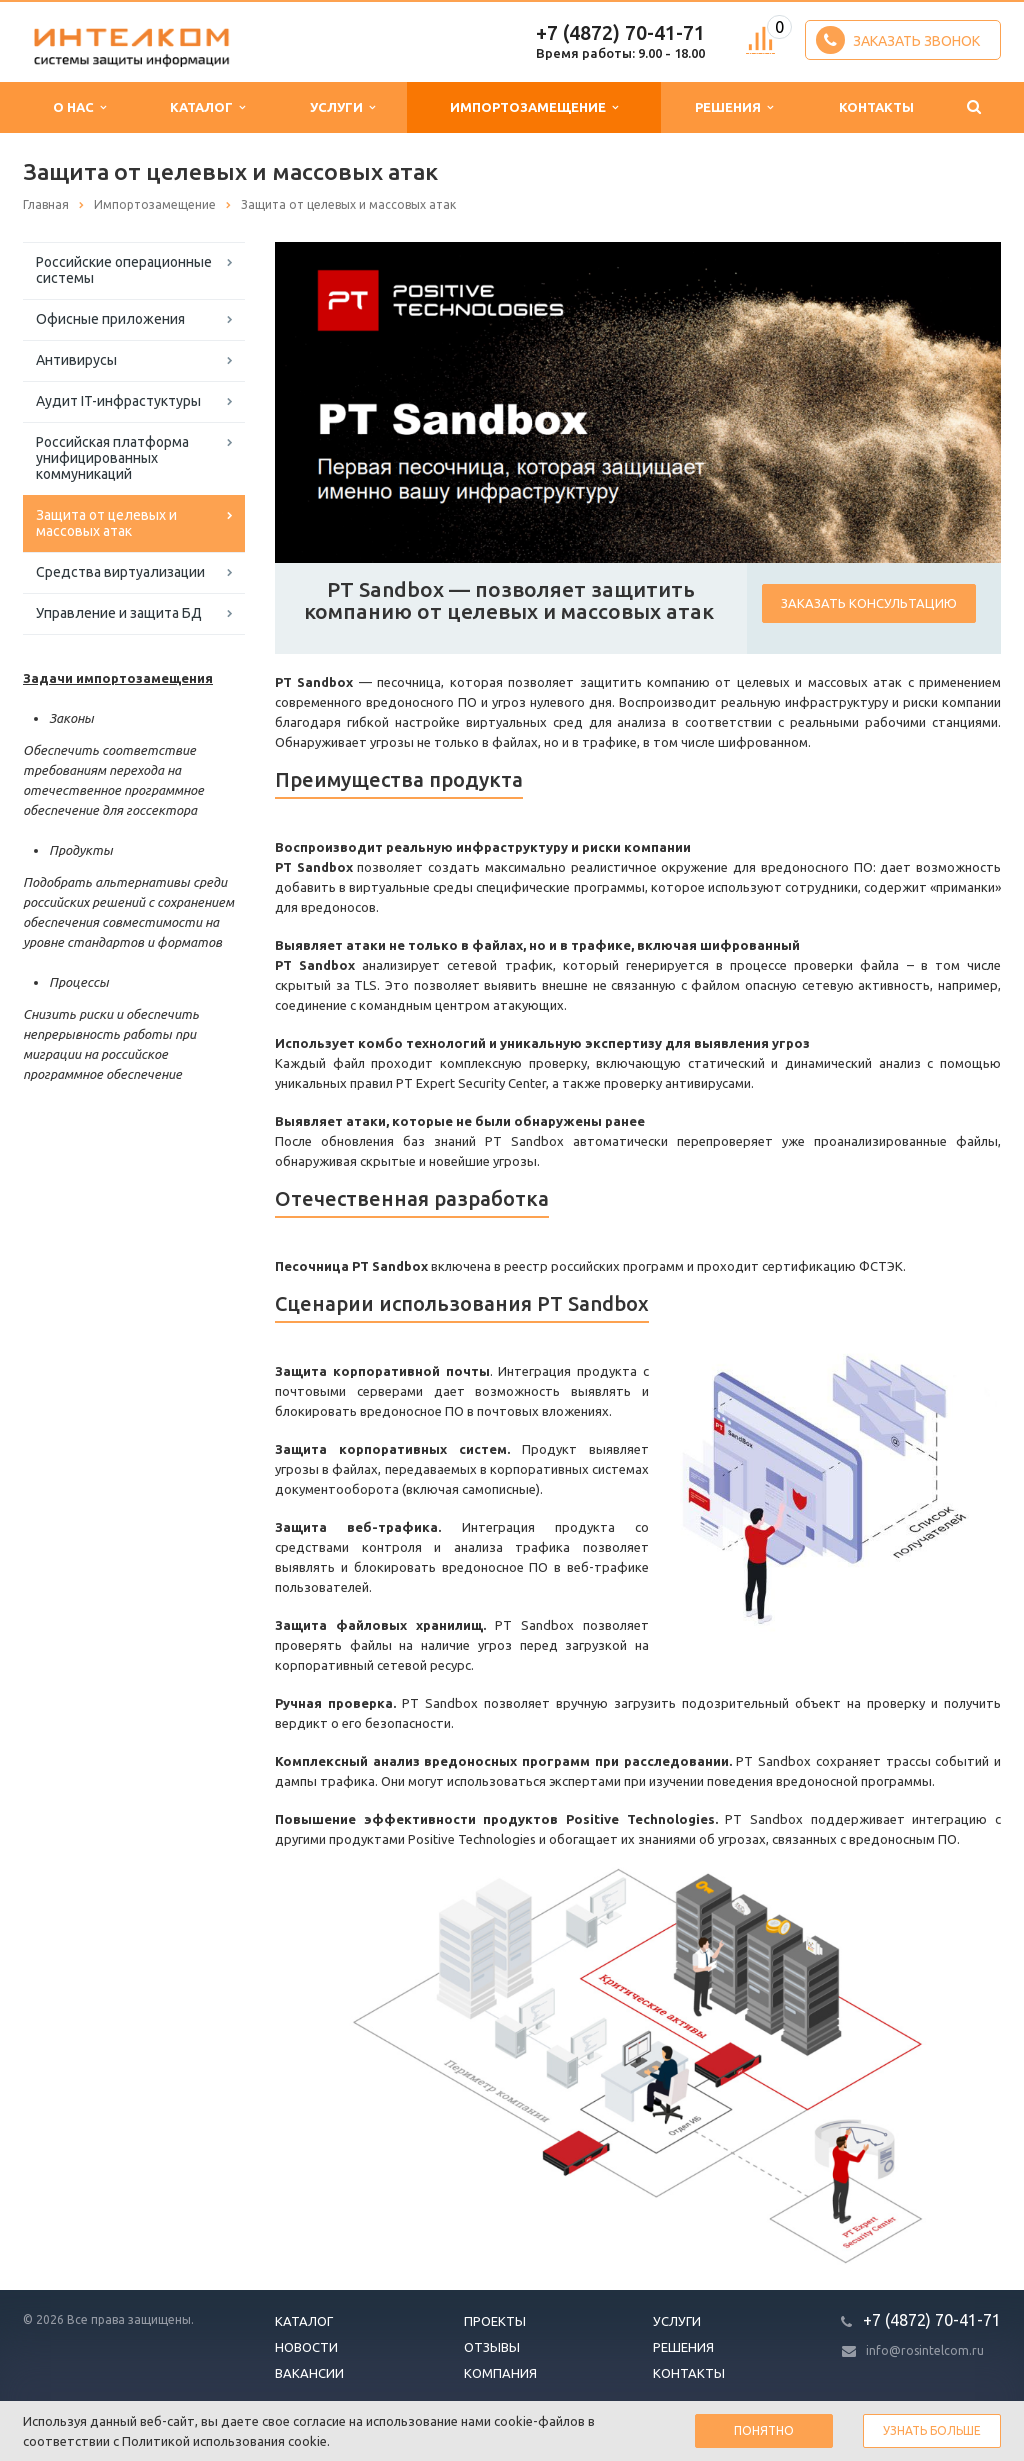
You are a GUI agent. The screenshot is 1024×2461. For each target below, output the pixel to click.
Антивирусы (76, 360)
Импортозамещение (534, 107)
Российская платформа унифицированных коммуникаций (112, 458)
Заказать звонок (898, 40)
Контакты (876, 107)
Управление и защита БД (119, 613)
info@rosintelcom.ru (925, 2350)
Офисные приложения (110, 319)
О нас (79, 107)
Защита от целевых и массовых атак (106, 523)
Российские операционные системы (124, 270)
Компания (500, 2373)
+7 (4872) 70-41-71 (620, 32)
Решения (734, 107)
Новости (306, 2347)
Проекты (495, 2321)
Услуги (342, 107)
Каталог (207, 107)
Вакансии (309, 2373)
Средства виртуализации (120, 572)
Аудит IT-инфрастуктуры (118, 401)
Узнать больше (932, 2430)
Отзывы (492, 2347)
